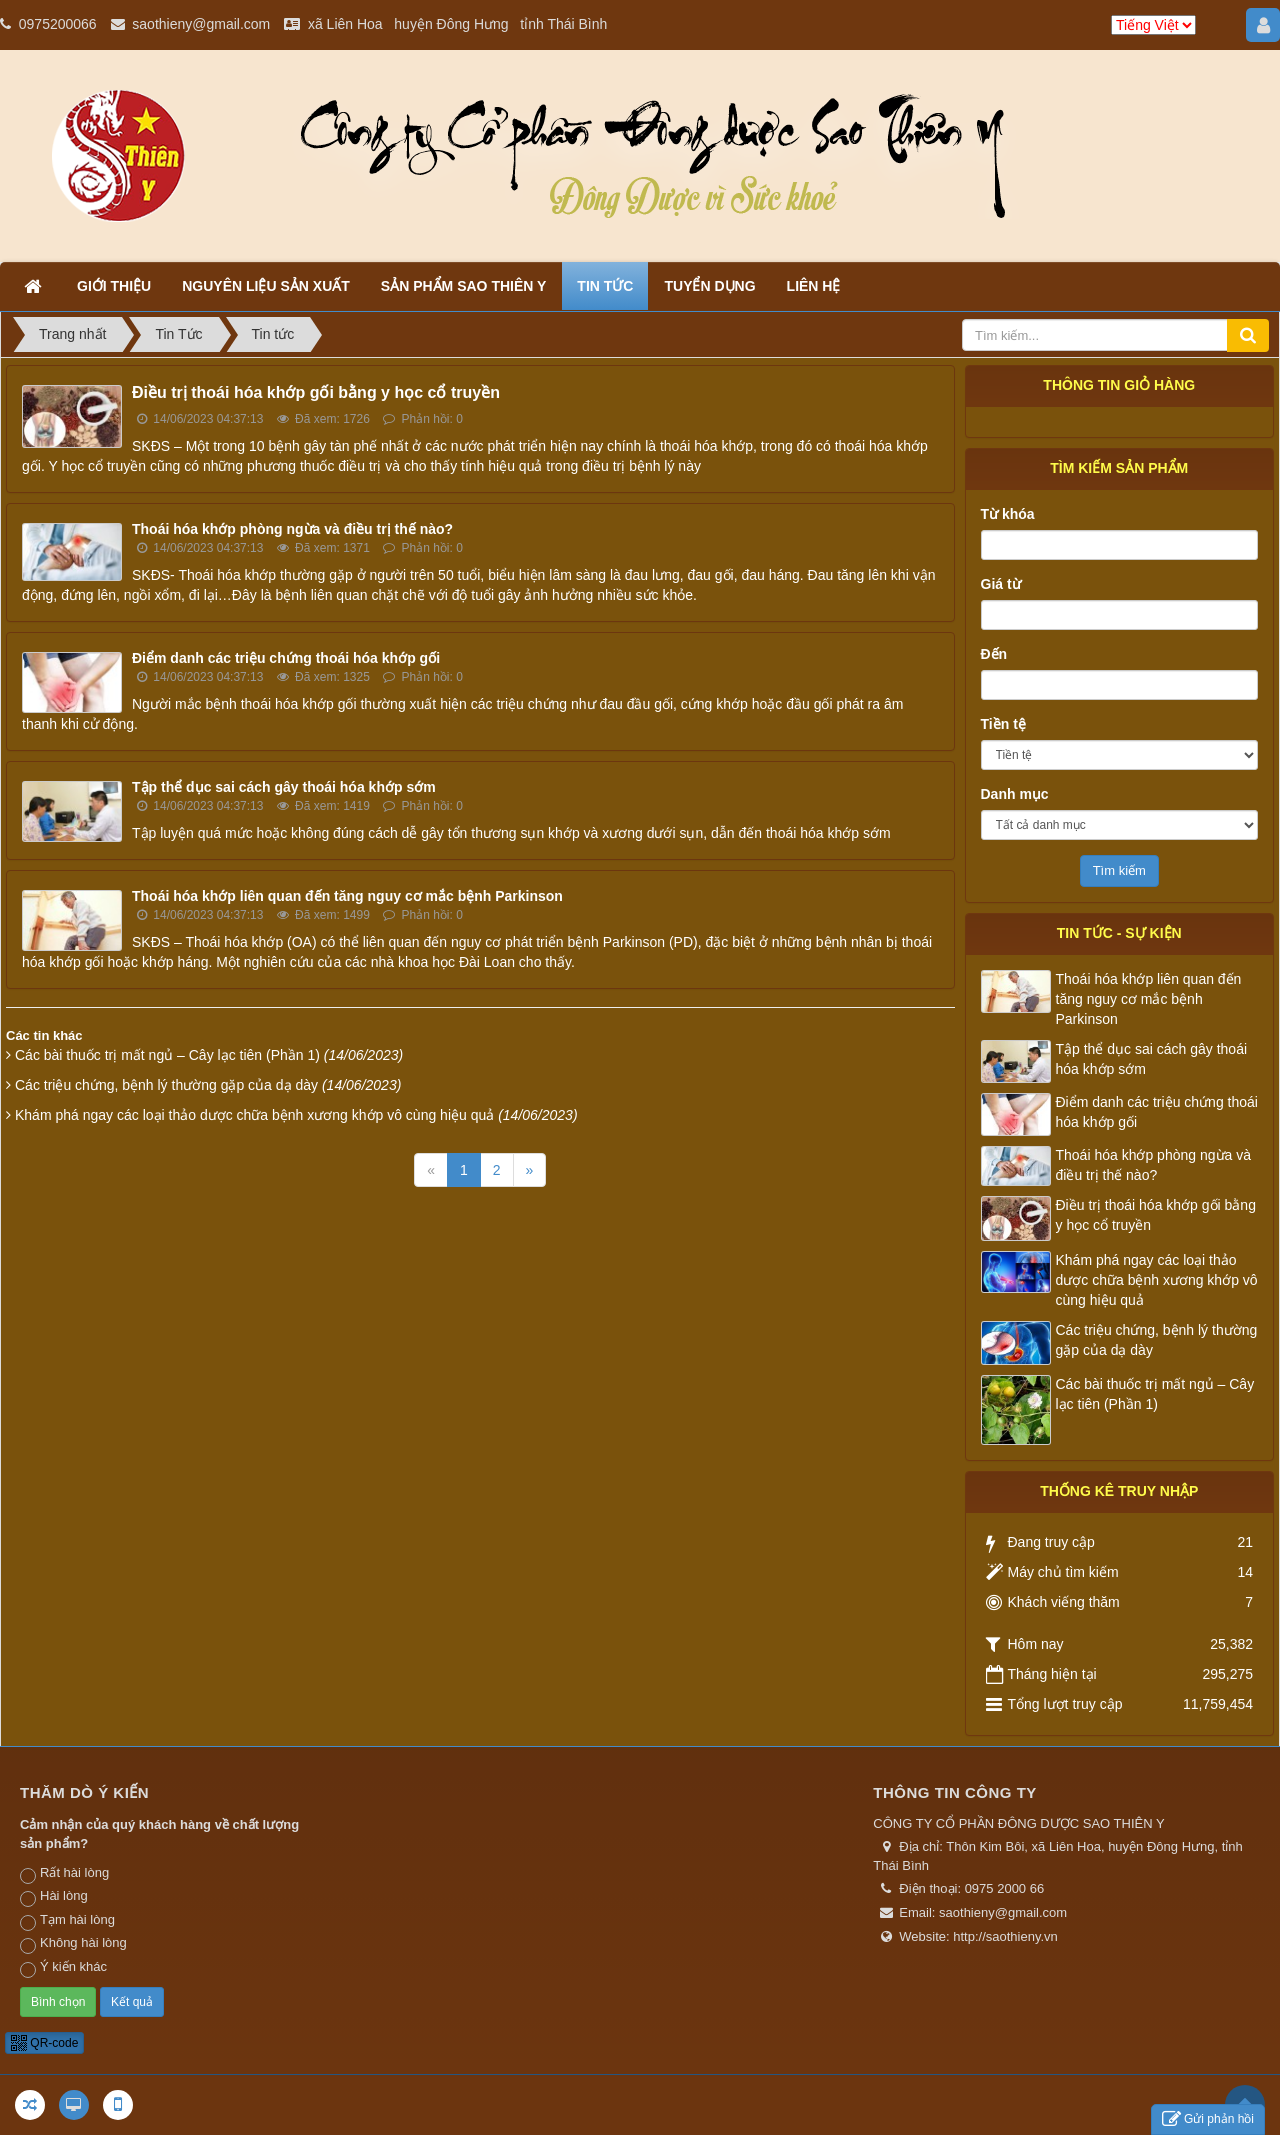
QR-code (44, 2043)
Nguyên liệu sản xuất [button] (266, 286)
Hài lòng (54, 1897)
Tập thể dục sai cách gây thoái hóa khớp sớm (284, 787)
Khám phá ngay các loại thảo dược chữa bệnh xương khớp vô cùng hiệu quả (296, 1115)
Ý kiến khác (63, 1968)
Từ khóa (1008, 514)
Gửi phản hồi (1208, 2119)
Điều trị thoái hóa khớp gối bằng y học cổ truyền (316, 392)
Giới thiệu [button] (114, 286)
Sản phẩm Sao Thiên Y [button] (464, 286)
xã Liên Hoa (345, 24)
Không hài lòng (73, 1944)
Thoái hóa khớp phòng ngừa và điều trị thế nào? (292, 529)
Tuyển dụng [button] (709, 286)
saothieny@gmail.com (201, 24)
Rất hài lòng (64, 1874)
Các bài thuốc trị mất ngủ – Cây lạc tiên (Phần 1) (209, 1055)
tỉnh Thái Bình (563, 24)
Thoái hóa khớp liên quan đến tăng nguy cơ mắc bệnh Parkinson (347, 896)
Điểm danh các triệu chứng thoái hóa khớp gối (286, 658)
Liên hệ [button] (814, 286)
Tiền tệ (1003, 724)
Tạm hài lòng (67, 1921)
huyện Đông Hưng (451, 24)
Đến (994, 654)
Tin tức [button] (605, 286)
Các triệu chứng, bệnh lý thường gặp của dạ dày (208, 1085)
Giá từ (1001, 584)
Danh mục (1015, 794)
